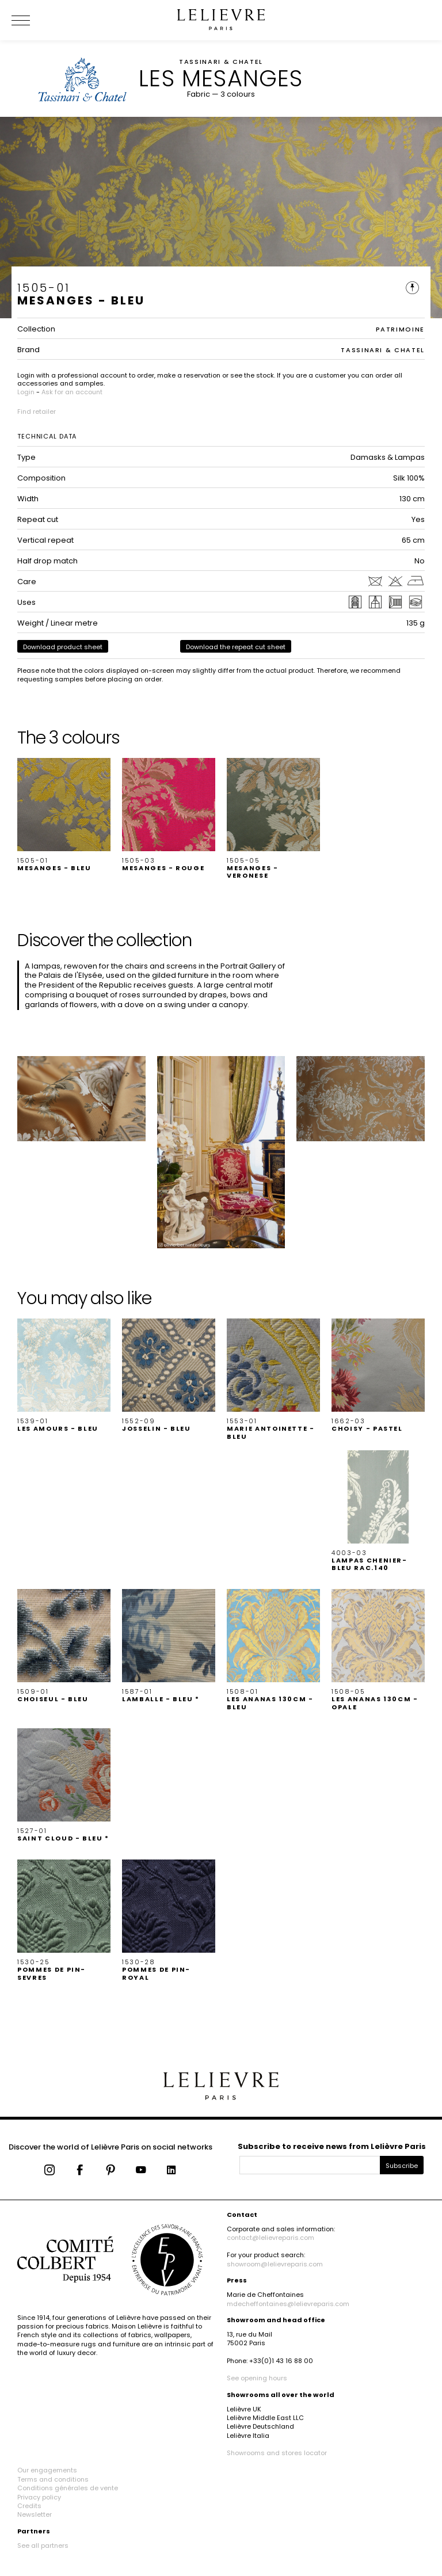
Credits (29, 2505)
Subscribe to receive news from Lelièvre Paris (332, 2146)
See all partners (42, 2545)
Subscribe (402, 2165)
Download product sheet (62, 646)
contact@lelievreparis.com (270, 2237)
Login (26, 392)
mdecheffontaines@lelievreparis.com (288, 2303)
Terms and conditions (53, 2479)
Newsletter (34, 2514)
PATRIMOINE (400, 329)
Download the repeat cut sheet (235, 646)
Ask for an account (71, 392)
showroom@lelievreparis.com (275, 2264)
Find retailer (36, 411)
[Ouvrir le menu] (35, 20)
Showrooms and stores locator (277, 2452)
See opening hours (257, 2378)
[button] (63, 815)
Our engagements (47, 2470)
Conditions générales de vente (67, 2488)
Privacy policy (39, 2497)
